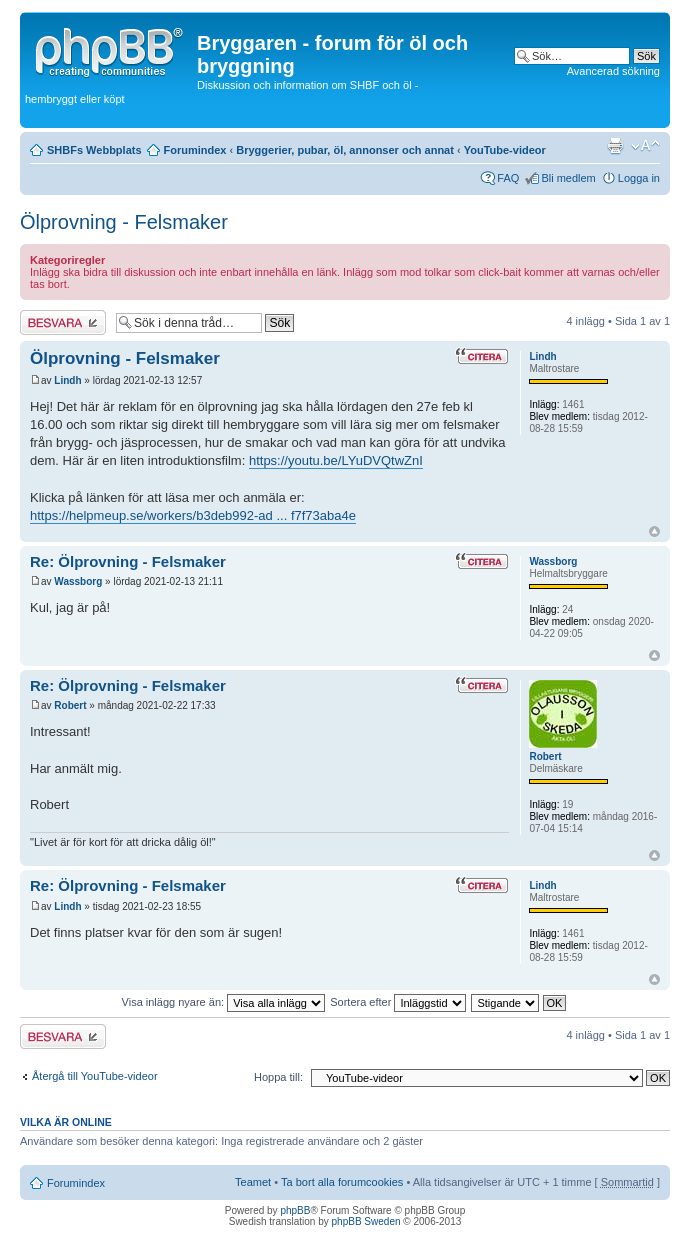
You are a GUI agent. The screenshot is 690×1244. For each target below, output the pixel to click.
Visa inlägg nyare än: (224, 1002)
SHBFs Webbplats (94, 150)
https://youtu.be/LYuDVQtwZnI (336, 460)
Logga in (639, 178)
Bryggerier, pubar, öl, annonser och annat (345, 150)
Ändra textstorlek (645, 146)
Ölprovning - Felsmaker (124, 222)
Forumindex (195, 150)
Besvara (63, 322)
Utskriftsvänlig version (615, 146)
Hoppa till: (278, 1077)
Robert (70, 705)
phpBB (295, 1210)
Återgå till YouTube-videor (95, 1076)
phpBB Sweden (366, 1221)
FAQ (508, 178)
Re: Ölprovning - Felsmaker (128, 561)
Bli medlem (568, 178)
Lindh (67, 380)
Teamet (253, 1182)
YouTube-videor (505, 150)
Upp (654, 531)
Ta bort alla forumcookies (342, 1182)
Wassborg (78, 581)
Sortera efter (398, 1002)
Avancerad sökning (613, 71)
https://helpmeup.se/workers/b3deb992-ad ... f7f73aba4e (193, 515)
